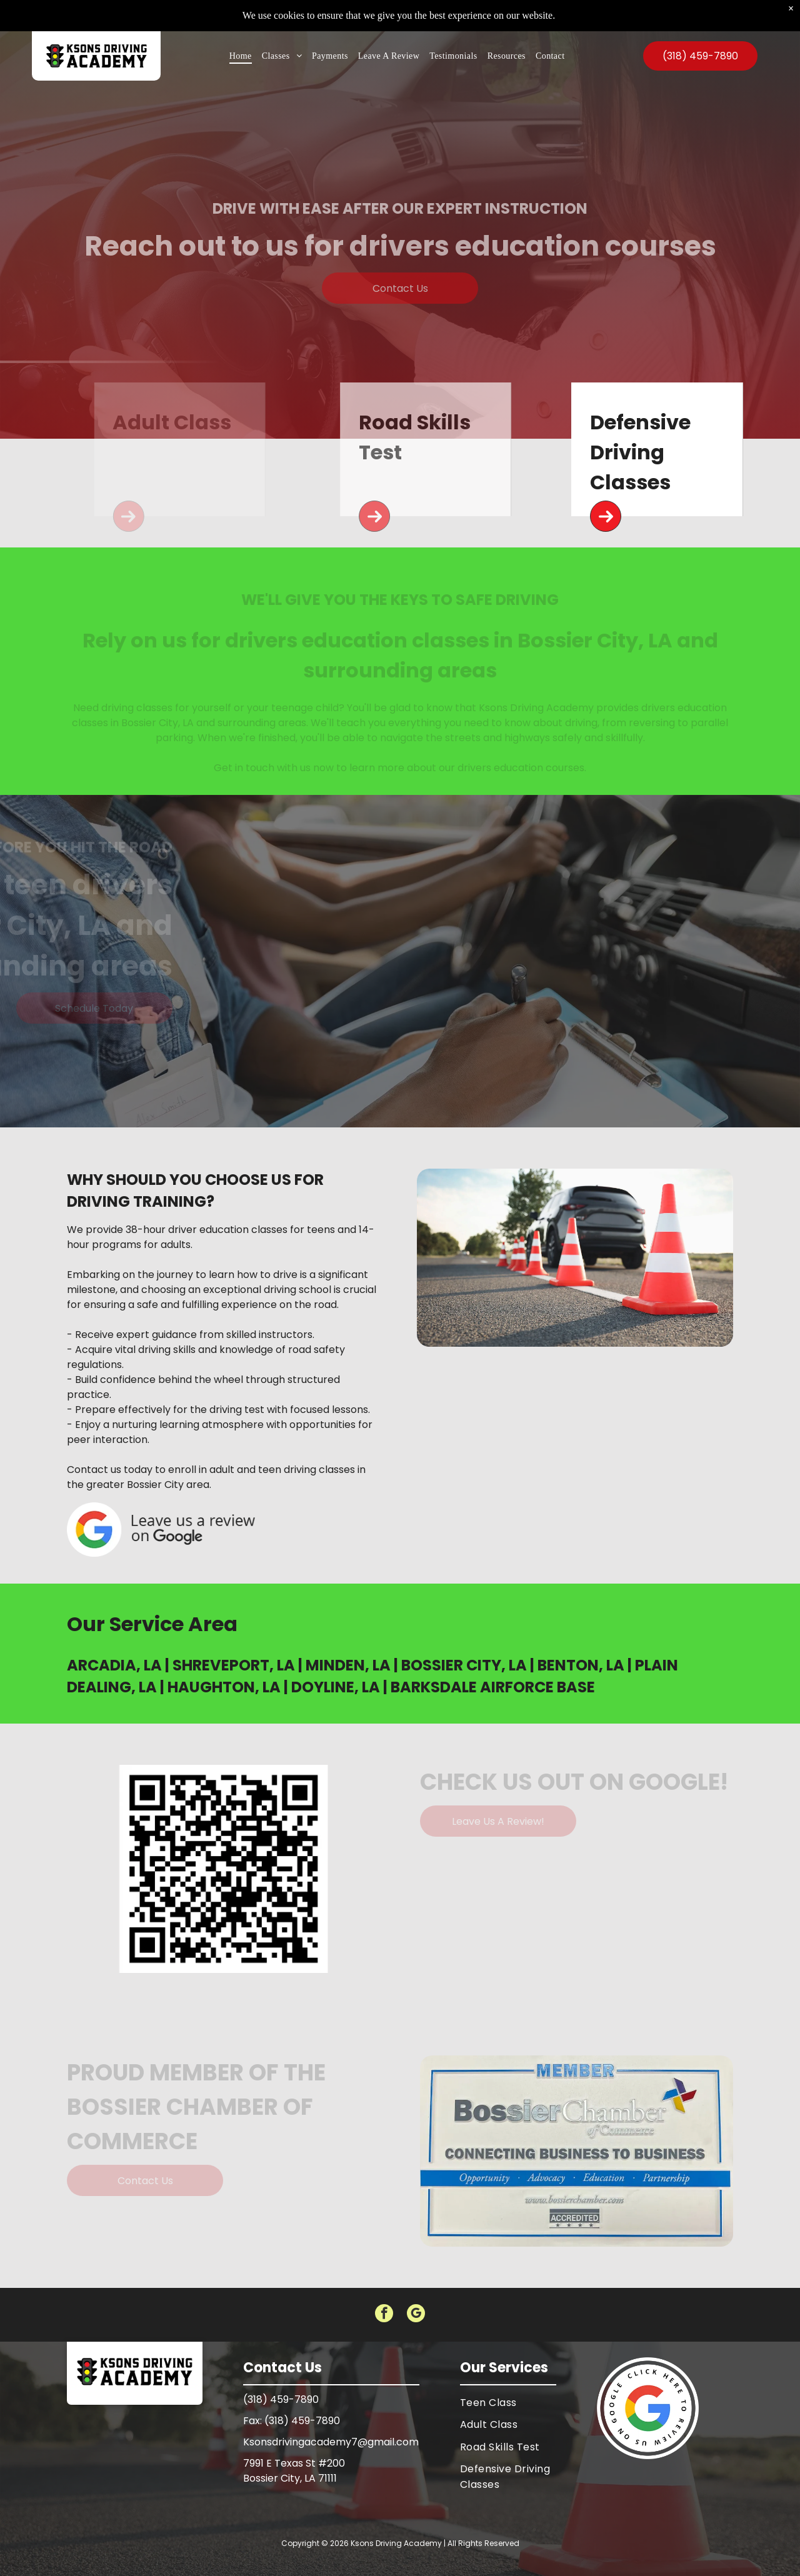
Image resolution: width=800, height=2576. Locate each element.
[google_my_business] (416, 2314)
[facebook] (384, 2314)
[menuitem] (240, 27)
